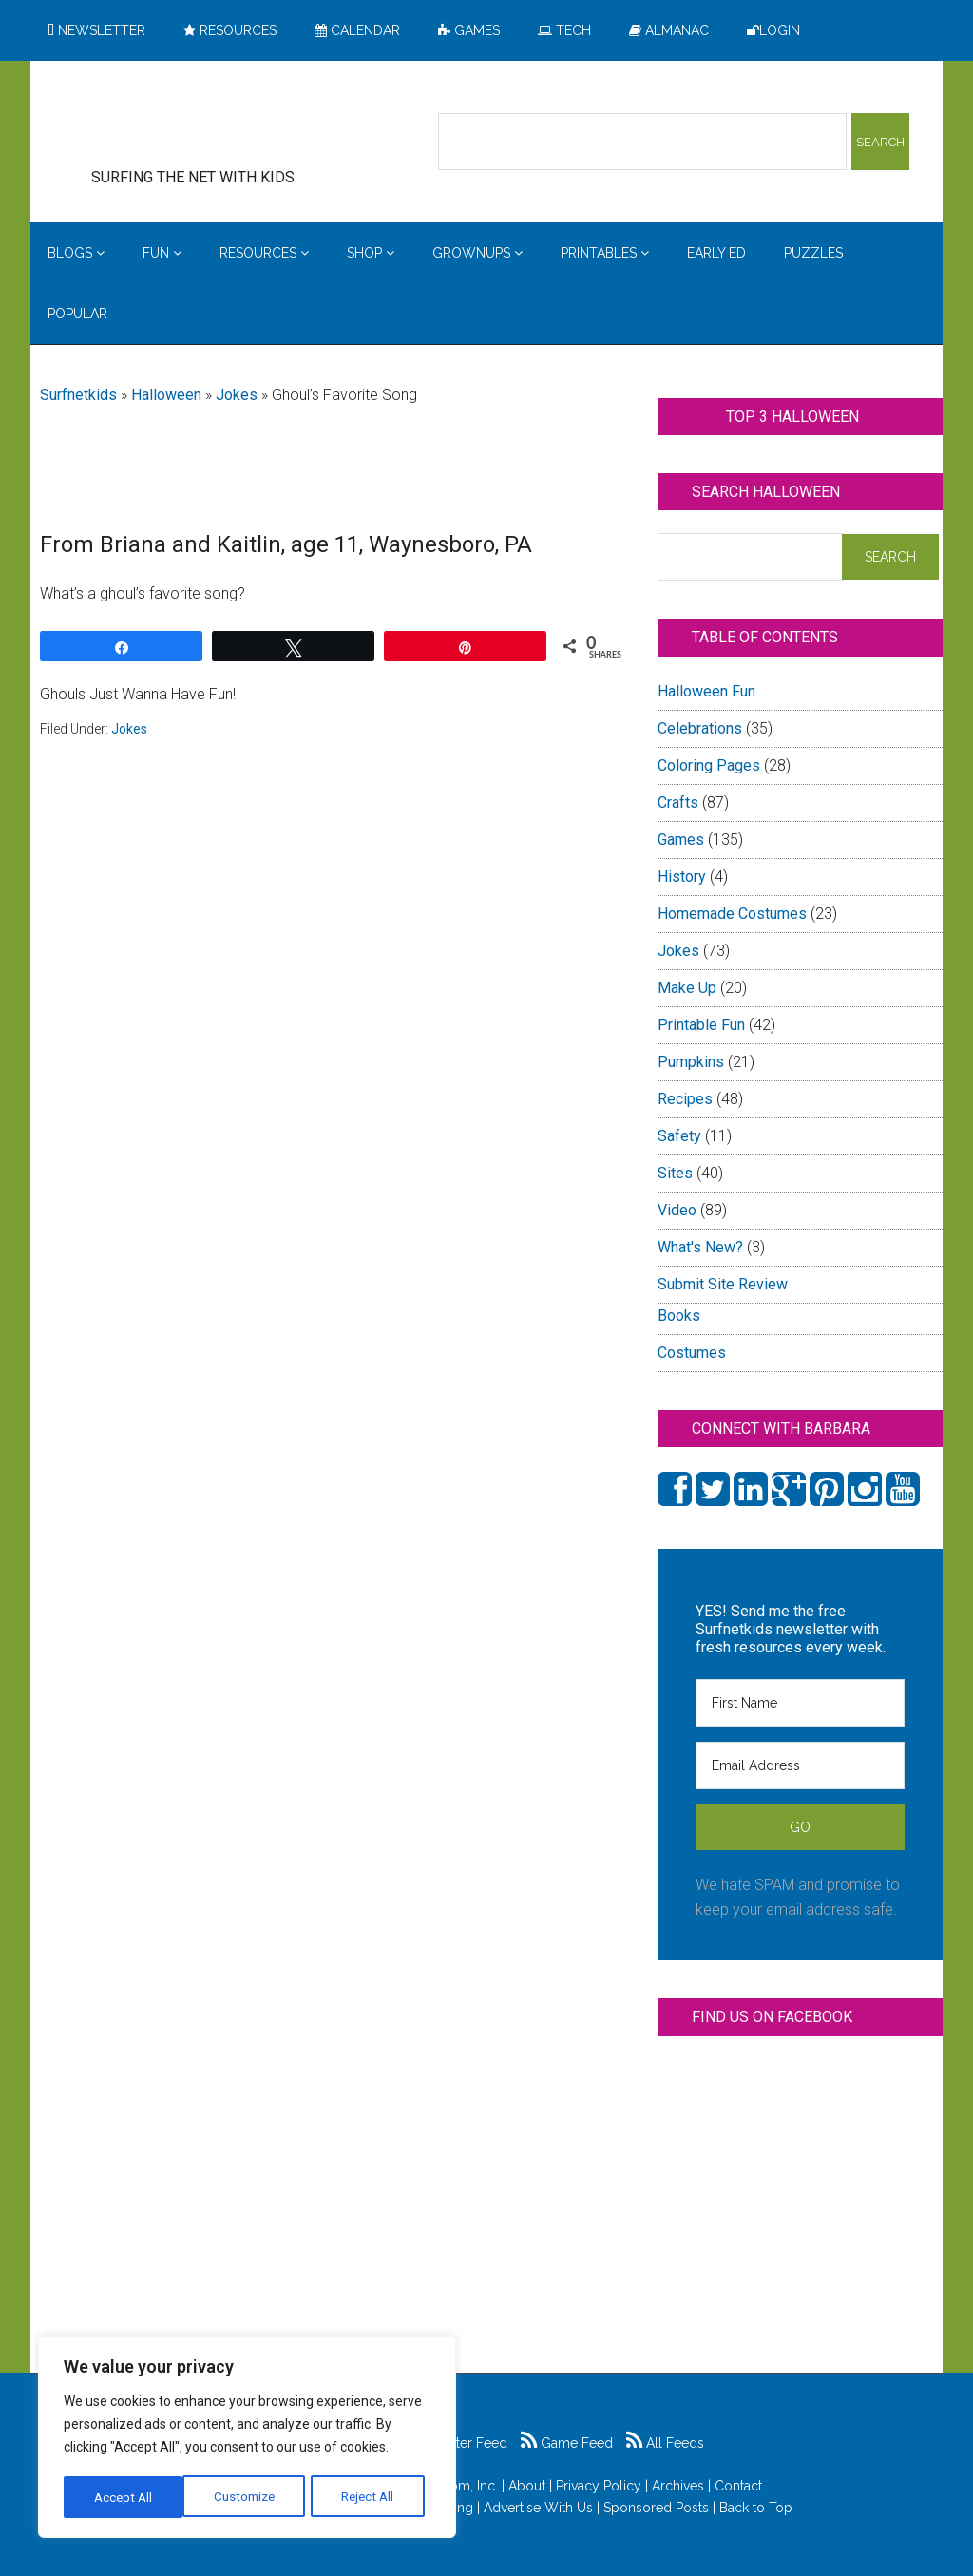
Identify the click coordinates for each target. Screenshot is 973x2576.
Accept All (371, 2497)
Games (681, 839)
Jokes (237, 395)
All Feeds (665, 2443)
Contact (738, 2485)
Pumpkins (691, 1062)
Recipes (685, 1099)
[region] (247, 2438)
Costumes (692, 1353)
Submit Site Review (723, 1284)
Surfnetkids (78, 395)
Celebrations (700, 728)
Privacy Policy (598, 2485)
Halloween (166, 395)
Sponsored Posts (656, 2507)
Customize (125, 2497)
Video (677, 1210)
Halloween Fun (706, 691)
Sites (675, 1173)
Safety (679, 1136)
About (526, 2485)
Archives (678, 2485)
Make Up (687, 988)
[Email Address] (800, 1765)
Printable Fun (701, 1025)
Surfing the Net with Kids (222, 122)
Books (679, 1316)
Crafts (678, 802)
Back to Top (755, 2507)
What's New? (700, 1247)
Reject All (249, 2497)
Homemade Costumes (732, 914)
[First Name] (800, 1703)
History (682, 877)
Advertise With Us (538, 2507)
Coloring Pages (709, 765)
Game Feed (567, 2443)
